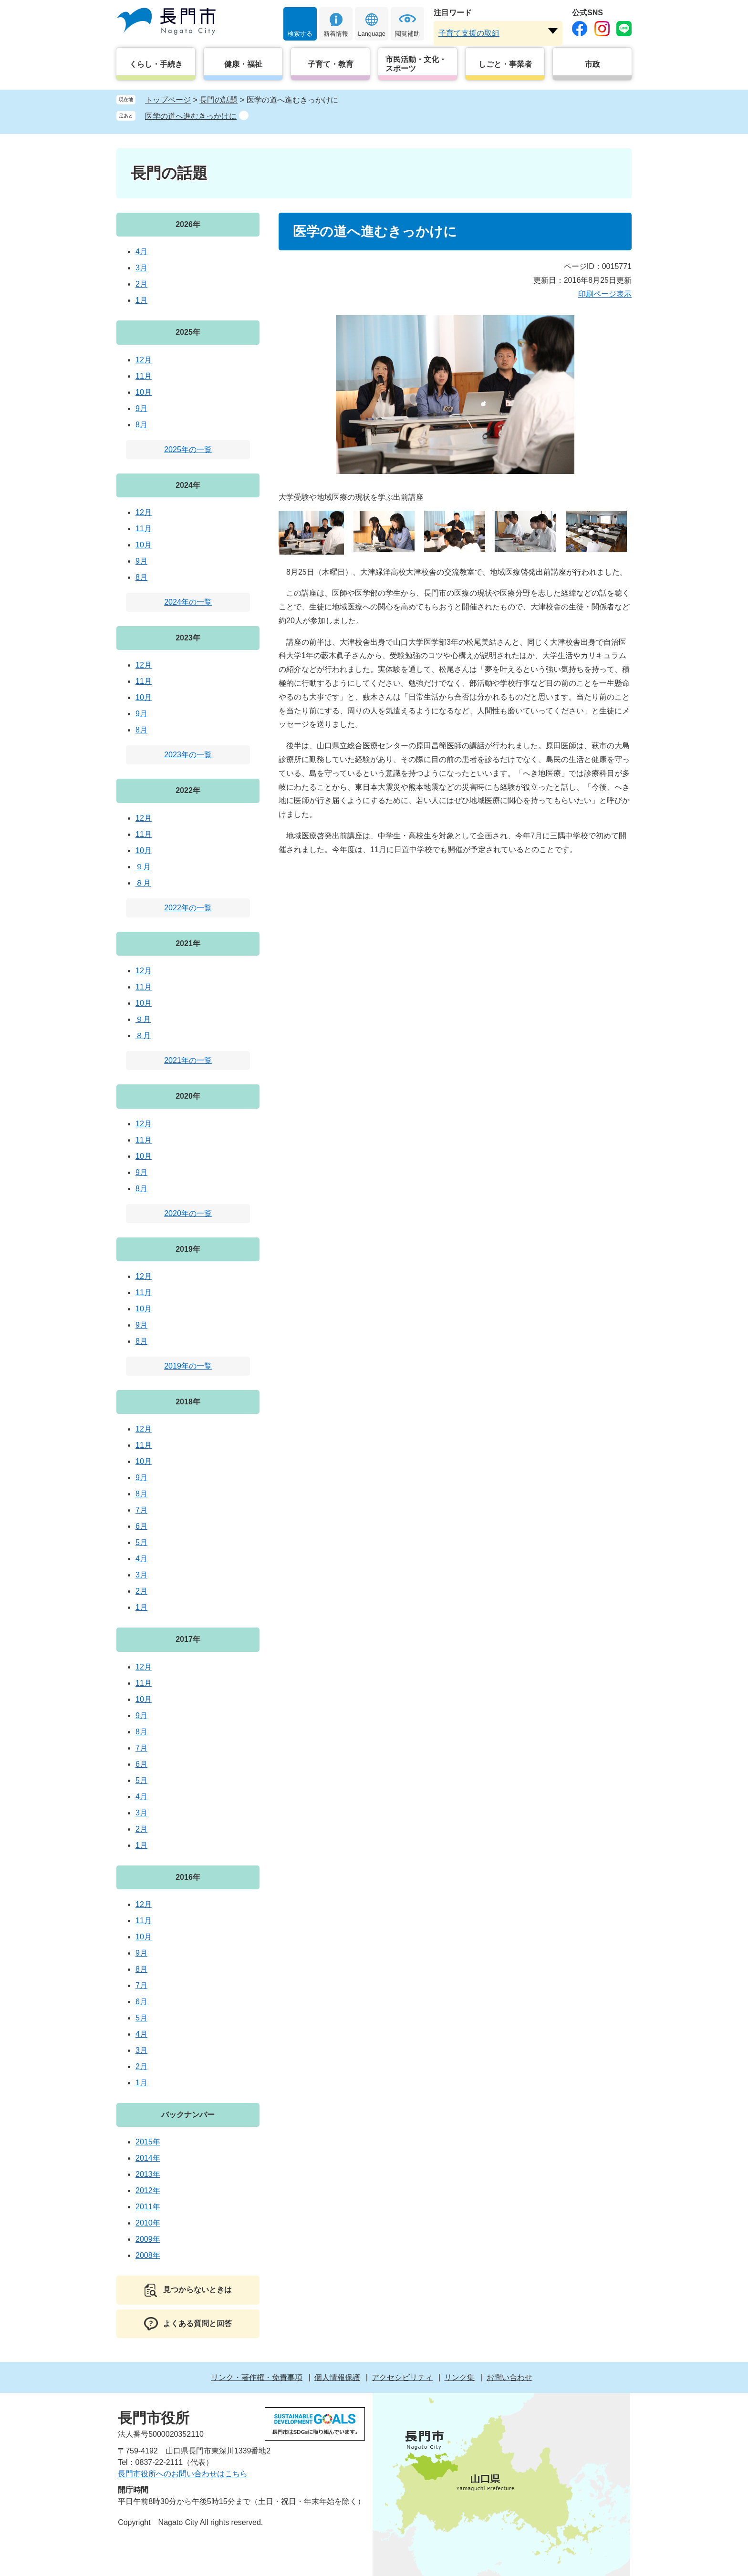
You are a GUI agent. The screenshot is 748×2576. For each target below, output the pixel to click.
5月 (141, 1542)
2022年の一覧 (188, 908)
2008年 (147, 2255)
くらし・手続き (156, 64)
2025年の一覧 (188, 449)
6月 (141, 1526)
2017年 (188, 1639)
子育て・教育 (330, 64)
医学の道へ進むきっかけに (191, 116)
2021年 (188, 943)
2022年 (188, 790)
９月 (143, 867)
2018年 (188, 1402)
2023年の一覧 (188, 755)
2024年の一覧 (188, 602)
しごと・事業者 (505, 64)
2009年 (147, 2239)
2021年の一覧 (188, 1060)
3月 (141, 268)
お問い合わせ (509, 2377)
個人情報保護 (337, 2377)
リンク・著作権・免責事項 (256, 2377)
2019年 (188, 1249)
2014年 (147, 2158)
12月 (143, 360)
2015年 (147, 2142)
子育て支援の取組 (468, 33)
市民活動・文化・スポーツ (416, 63)
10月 (143, 392)
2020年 (188, 1096)
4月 (141, 251)
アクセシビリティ (402, 2377)
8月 (141, 425)
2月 (141, 284)
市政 (592, 64)
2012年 (147, 2190)
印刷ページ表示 (605, 294)
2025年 (188, 332)
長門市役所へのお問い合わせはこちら (183, 2474)
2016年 (188, 1877)
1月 (141, 300)
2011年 (147, 2207)
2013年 (147, 2174)
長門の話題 (218, 100)
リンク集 (459, 2377)
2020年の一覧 (188, 1213)
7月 (141, 1510)
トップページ (168, 100)
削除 (244, 115)
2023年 (188, 638)
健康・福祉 (243, 64)
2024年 (188, 485)
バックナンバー (188, 2115)
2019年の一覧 (188, 1366)
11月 (143, 376)
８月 (143, 883)
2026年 (188, 224)
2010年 (147, 2223)
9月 (141, 408)
